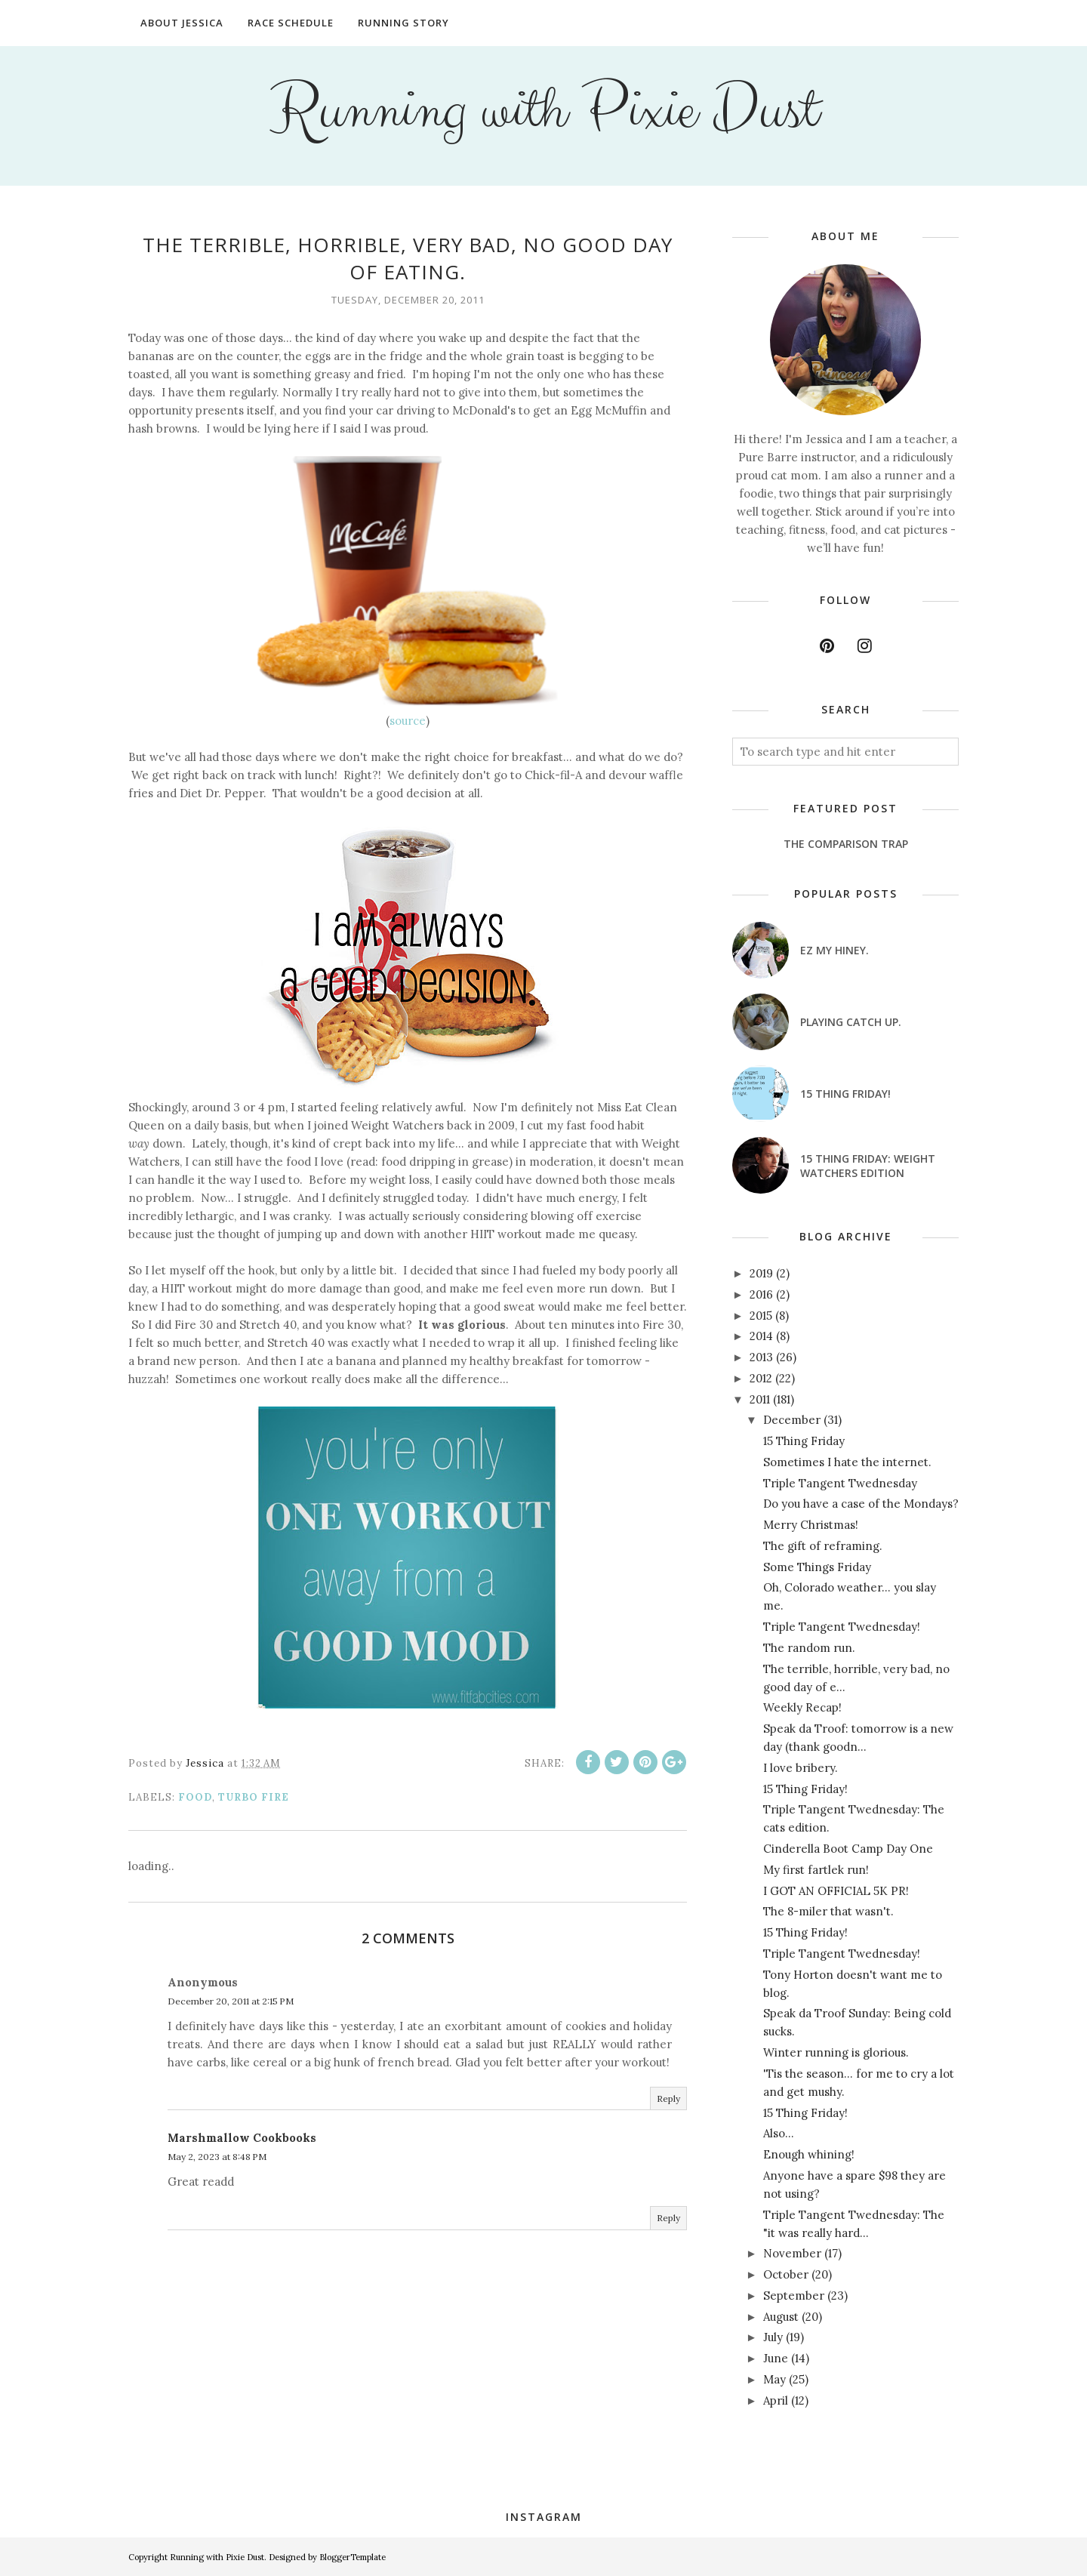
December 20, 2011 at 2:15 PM (231, 2001)
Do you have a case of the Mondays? (861, 1503)
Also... (778, 2133)
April (775, 2400)
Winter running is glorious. (836, 2052)
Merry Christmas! (810, 1525)
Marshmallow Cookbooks (242, 2138)
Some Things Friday (817, 1567)
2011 (760, 1399)
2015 (761, 1315)
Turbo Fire (253, 1797)
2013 (761, 1357)
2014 (761, 1336)
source (408, 720)
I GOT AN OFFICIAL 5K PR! (836, 1891)
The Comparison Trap (846, 844)
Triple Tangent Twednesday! (841, 1626)
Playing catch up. (850, 1022)
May (774, 2379)
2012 (761, 1378)
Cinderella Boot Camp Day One (848, 1848)
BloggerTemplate (352, 2557)
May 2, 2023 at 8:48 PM (217, 2156)
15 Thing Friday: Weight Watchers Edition (867, 1165)
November (792, 2253)
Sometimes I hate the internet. (847, 1462)
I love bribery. (800, 1768)
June (775, 2358)
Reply (668, 2098)
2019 (761, 1273)
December (792, 1420)
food (195, 1797)
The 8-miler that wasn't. (828, 1911)
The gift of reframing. (822, 1546)
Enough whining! (809, 2154)
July (773, 2337)
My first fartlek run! (816, 1870)
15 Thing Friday (804, 1441)
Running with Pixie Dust (543, 110)
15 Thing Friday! (845, 1093)
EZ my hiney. (834, 950)
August (781, 2316)
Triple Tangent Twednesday (840, 1483)
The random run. (809, 1648)
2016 (761, 1294)
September (793, 2295)
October (785, 2274)
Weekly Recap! (802, 1707)
